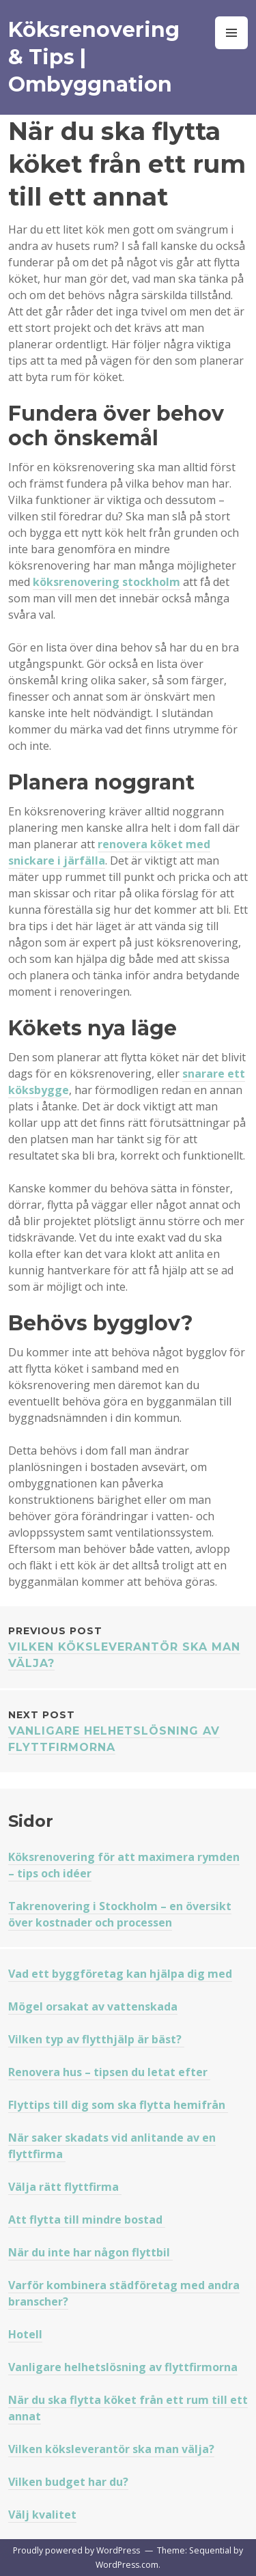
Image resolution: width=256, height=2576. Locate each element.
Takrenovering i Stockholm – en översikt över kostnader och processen (119, 1914)
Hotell (25, 2334)
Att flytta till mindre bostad (86, 2219)
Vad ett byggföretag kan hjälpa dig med (120, 1973)
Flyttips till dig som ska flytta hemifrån (118, 2104)
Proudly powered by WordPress (76, 2550)
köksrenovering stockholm (106, 581)
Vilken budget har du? (68, 2481)
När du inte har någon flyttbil (90, 2252)
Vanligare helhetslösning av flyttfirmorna (128, 1730)
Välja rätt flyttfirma (65, 2186)
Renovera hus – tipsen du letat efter (109, 2072)
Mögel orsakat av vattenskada (92, 2006)
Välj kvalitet (42, 2514)
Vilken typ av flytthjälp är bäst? (96, 2039)
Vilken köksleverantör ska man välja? (128, 1646)
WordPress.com (127, 2565)
